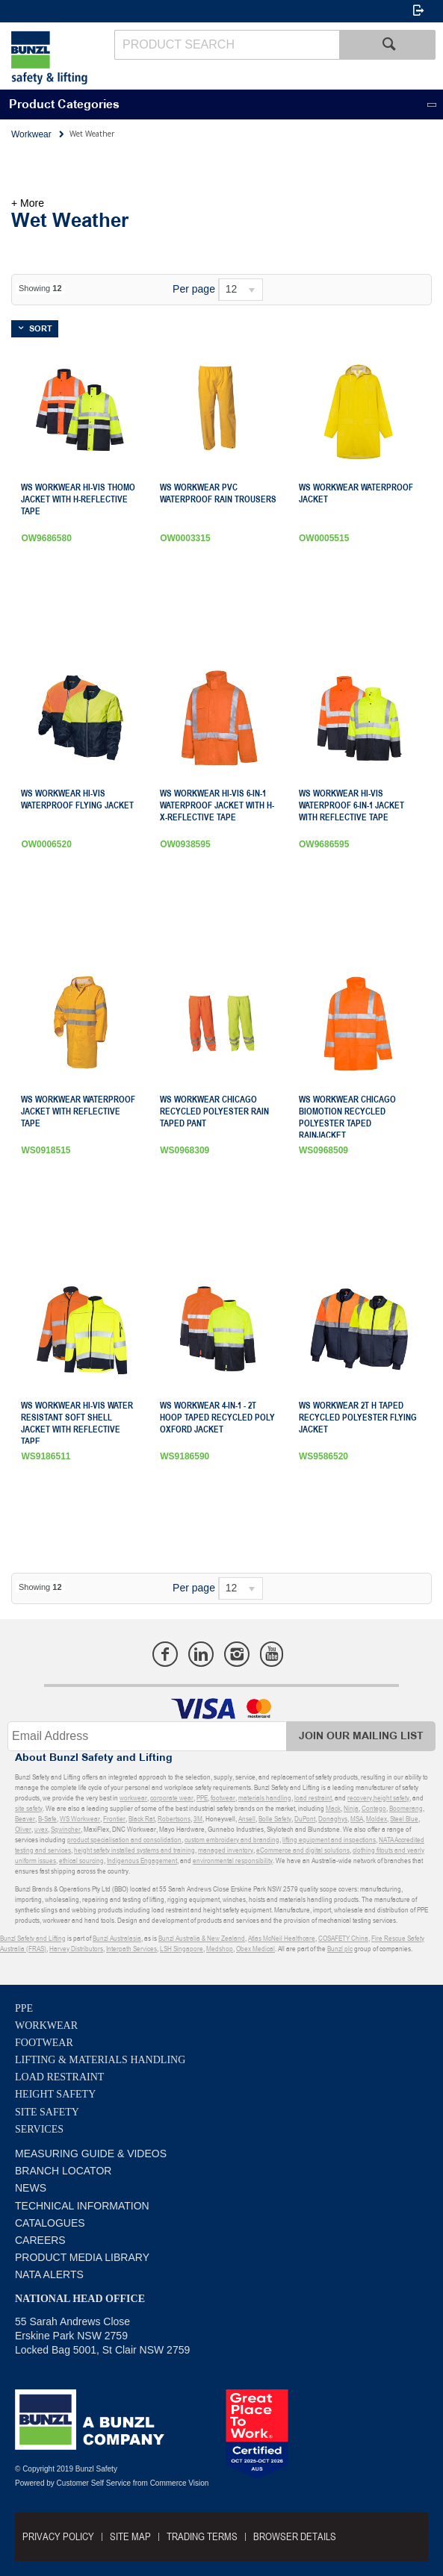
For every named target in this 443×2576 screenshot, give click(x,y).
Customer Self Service (94, 2483)
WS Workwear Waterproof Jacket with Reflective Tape (78, 1111)
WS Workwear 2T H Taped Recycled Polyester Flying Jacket (358, 1417)
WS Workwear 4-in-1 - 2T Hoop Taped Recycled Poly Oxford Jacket (217, 1417)
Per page (194, 289)
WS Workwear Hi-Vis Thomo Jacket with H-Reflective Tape (78, 499)
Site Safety (47, 2112)
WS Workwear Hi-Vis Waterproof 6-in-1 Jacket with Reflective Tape (351, 805)
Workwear (46, 2025)
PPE (24, 2008)
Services (39, 2129)
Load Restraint (59, 2077)
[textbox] (226, 45)
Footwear (44, 2042)
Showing (40, 288)
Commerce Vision (179, 2483)
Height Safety (55, 2094)
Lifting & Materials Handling (100, 2059)
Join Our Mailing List (361, 1736)
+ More (27, 203)
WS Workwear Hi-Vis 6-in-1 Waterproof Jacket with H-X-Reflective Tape (217, 805)
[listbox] (240, 289)
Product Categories (64, 105)
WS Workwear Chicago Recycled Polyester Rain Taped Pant (214, 1111)
